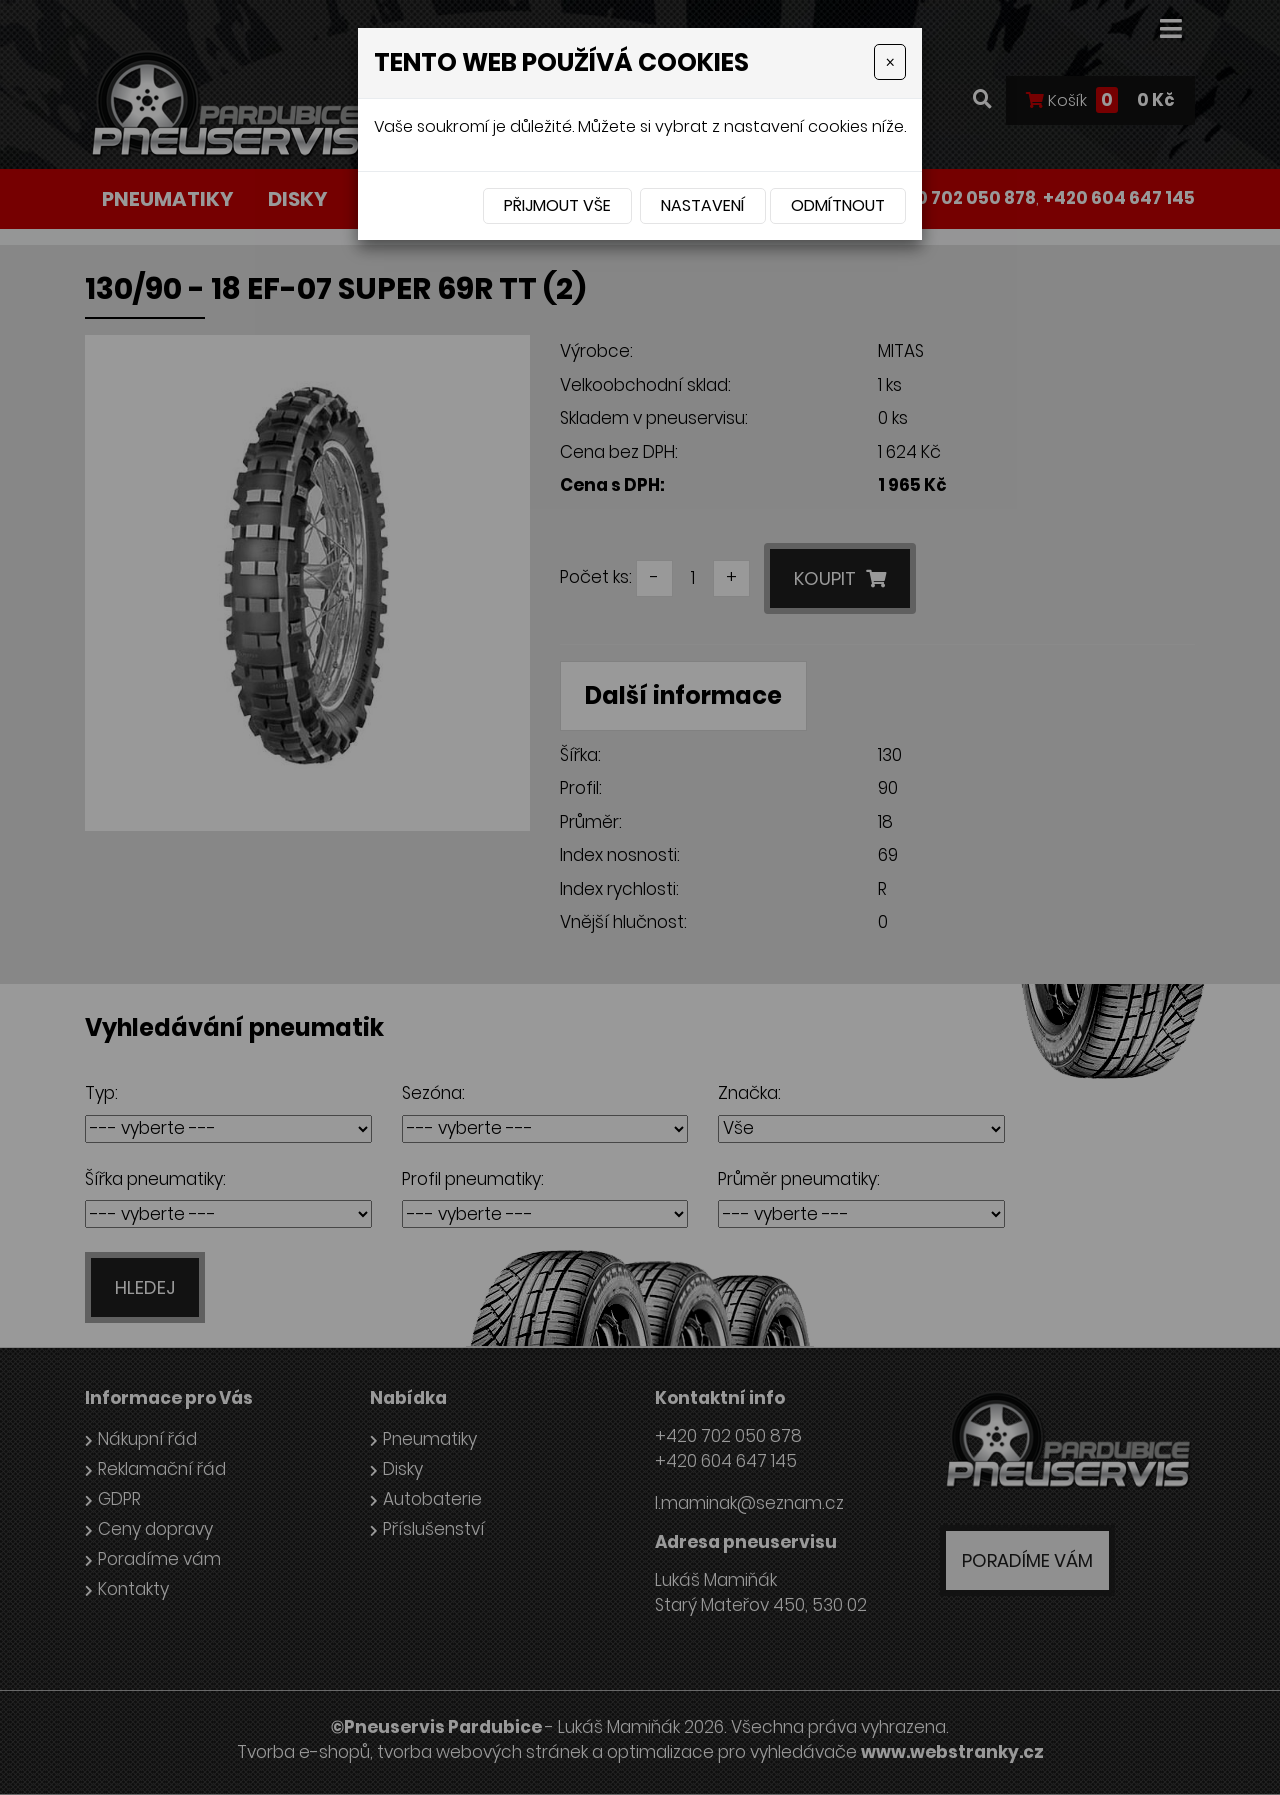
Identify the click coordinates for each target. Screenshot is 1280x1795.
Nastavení (703, 205)
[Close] (890, 62)
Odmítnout (838, 205)
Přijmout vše (557, 205)
